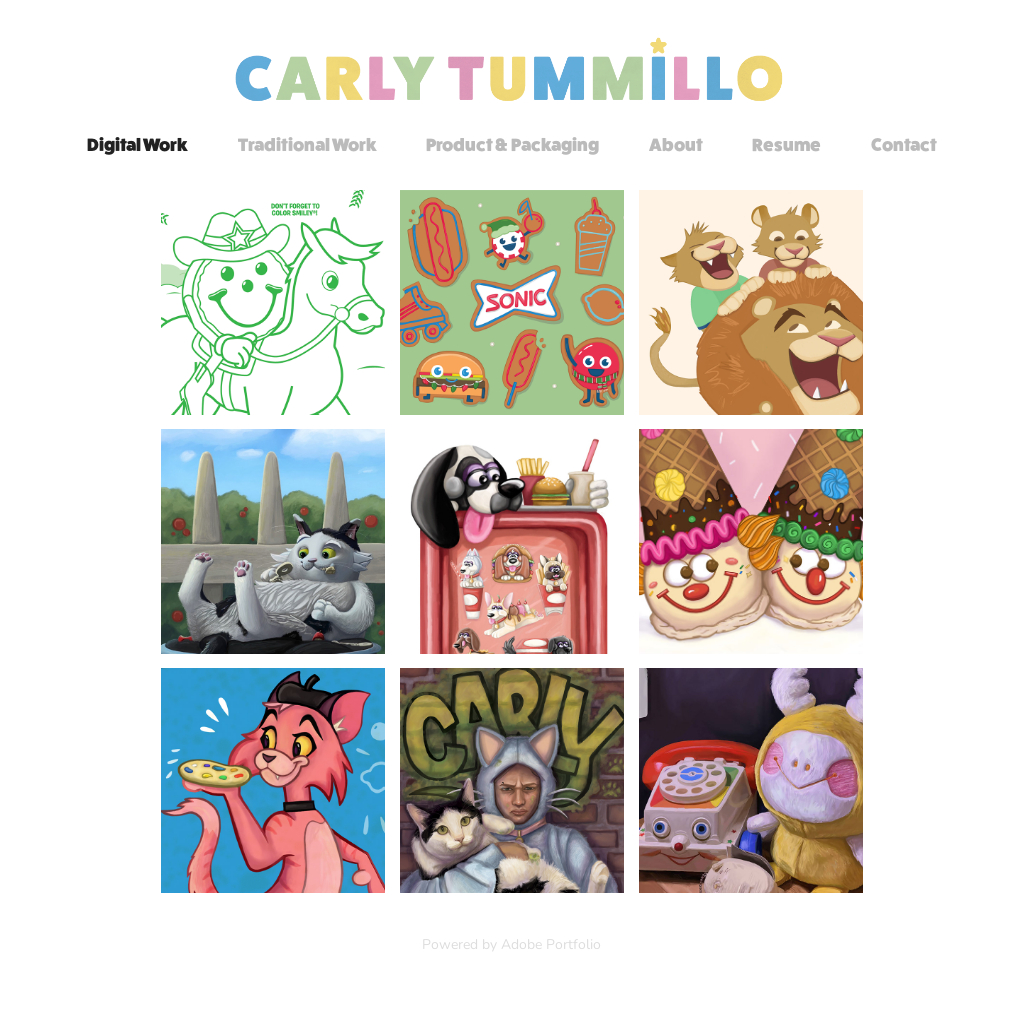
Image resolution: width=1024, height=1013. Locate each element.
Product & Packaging (512, 144)
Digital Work (137, 144)
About (676, 144)
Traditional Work (307, 144)
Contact (904, 144)
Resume (786, 144)
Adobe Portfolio (551, 943)
